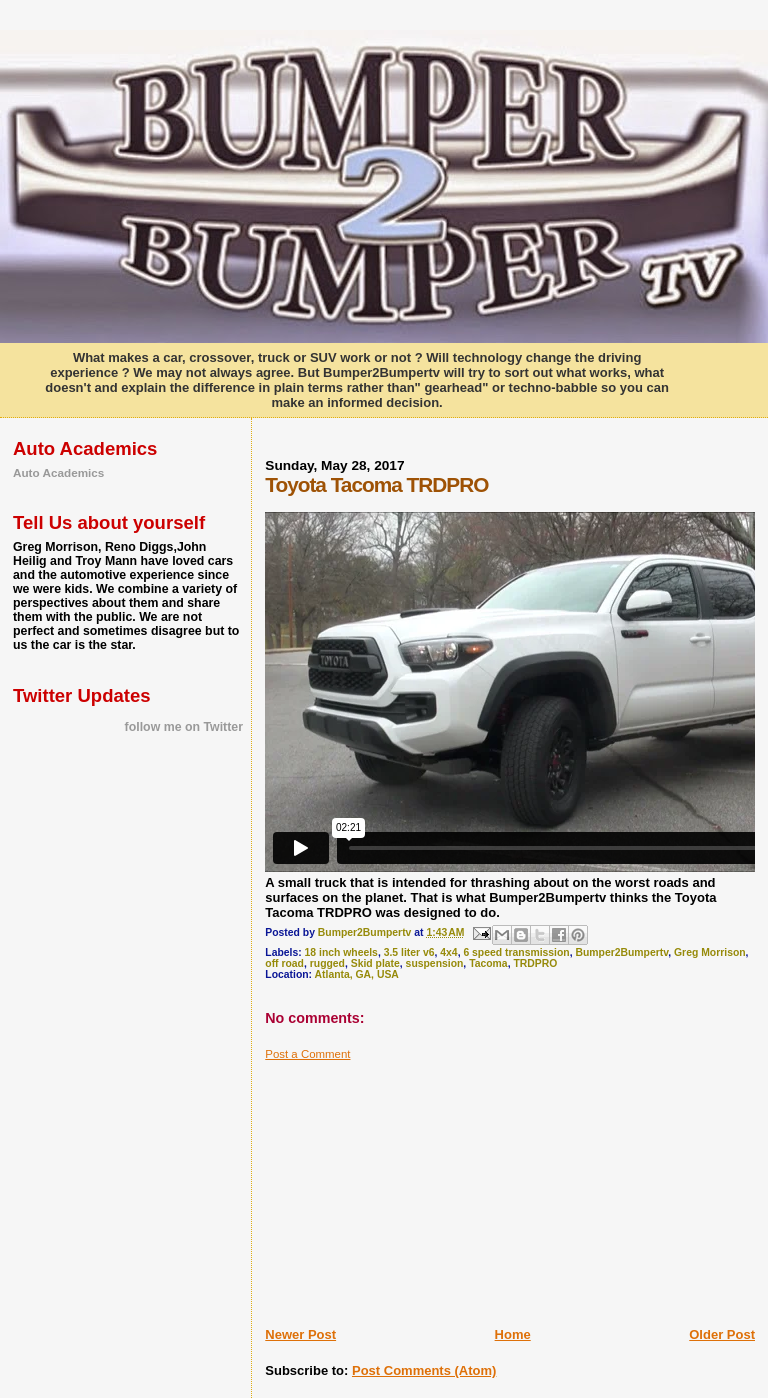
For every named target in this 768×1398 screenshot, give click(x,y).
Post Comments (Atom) (424, 1370)
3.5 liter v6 (409, 952)
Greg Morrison (710, 952)
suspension (435, 963)
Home (513, 1334)
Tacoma (488, 963)
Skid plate (375, 963)
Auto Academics (58, 472)
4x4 (448, 952)
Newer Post (300, 1334)
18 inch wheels (341, 952)
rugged (327, 963)
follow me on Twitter (184, 727)
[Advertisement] (415, 1186)
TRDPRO (535, 963)
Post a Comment (307, 1054)
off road (284, 963)
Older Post (722, 1334)
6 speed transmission (516, 952)
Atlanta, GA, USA (357, 974)
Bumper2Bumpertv (621, 952)
